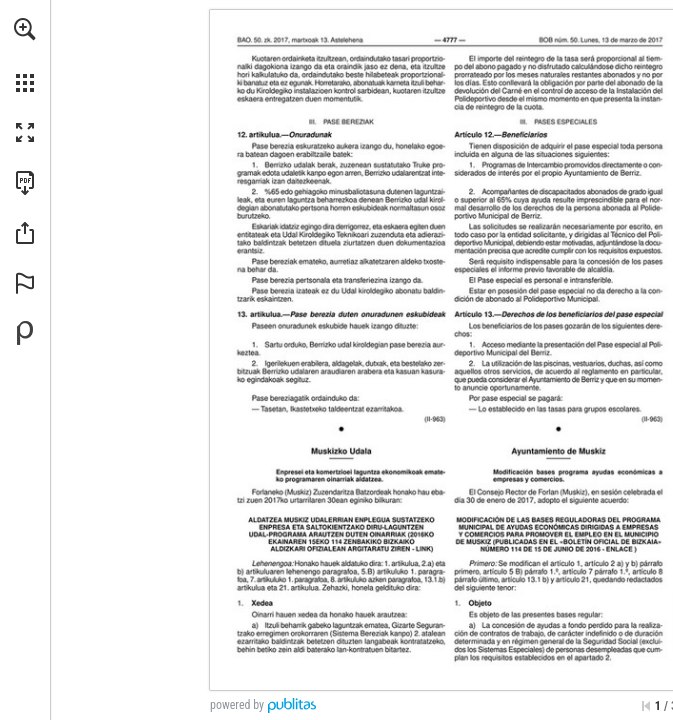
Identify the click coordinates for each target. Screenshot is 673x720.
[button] (25, 29)
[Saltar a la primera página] (646, 706)
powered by (237, 705)
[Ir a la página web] (423, 549)
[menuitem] (25, 55)
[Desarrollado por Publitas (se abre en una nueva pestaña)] (25, 333)
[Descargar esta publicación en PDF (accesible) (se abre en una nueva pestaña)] (25, 183)
